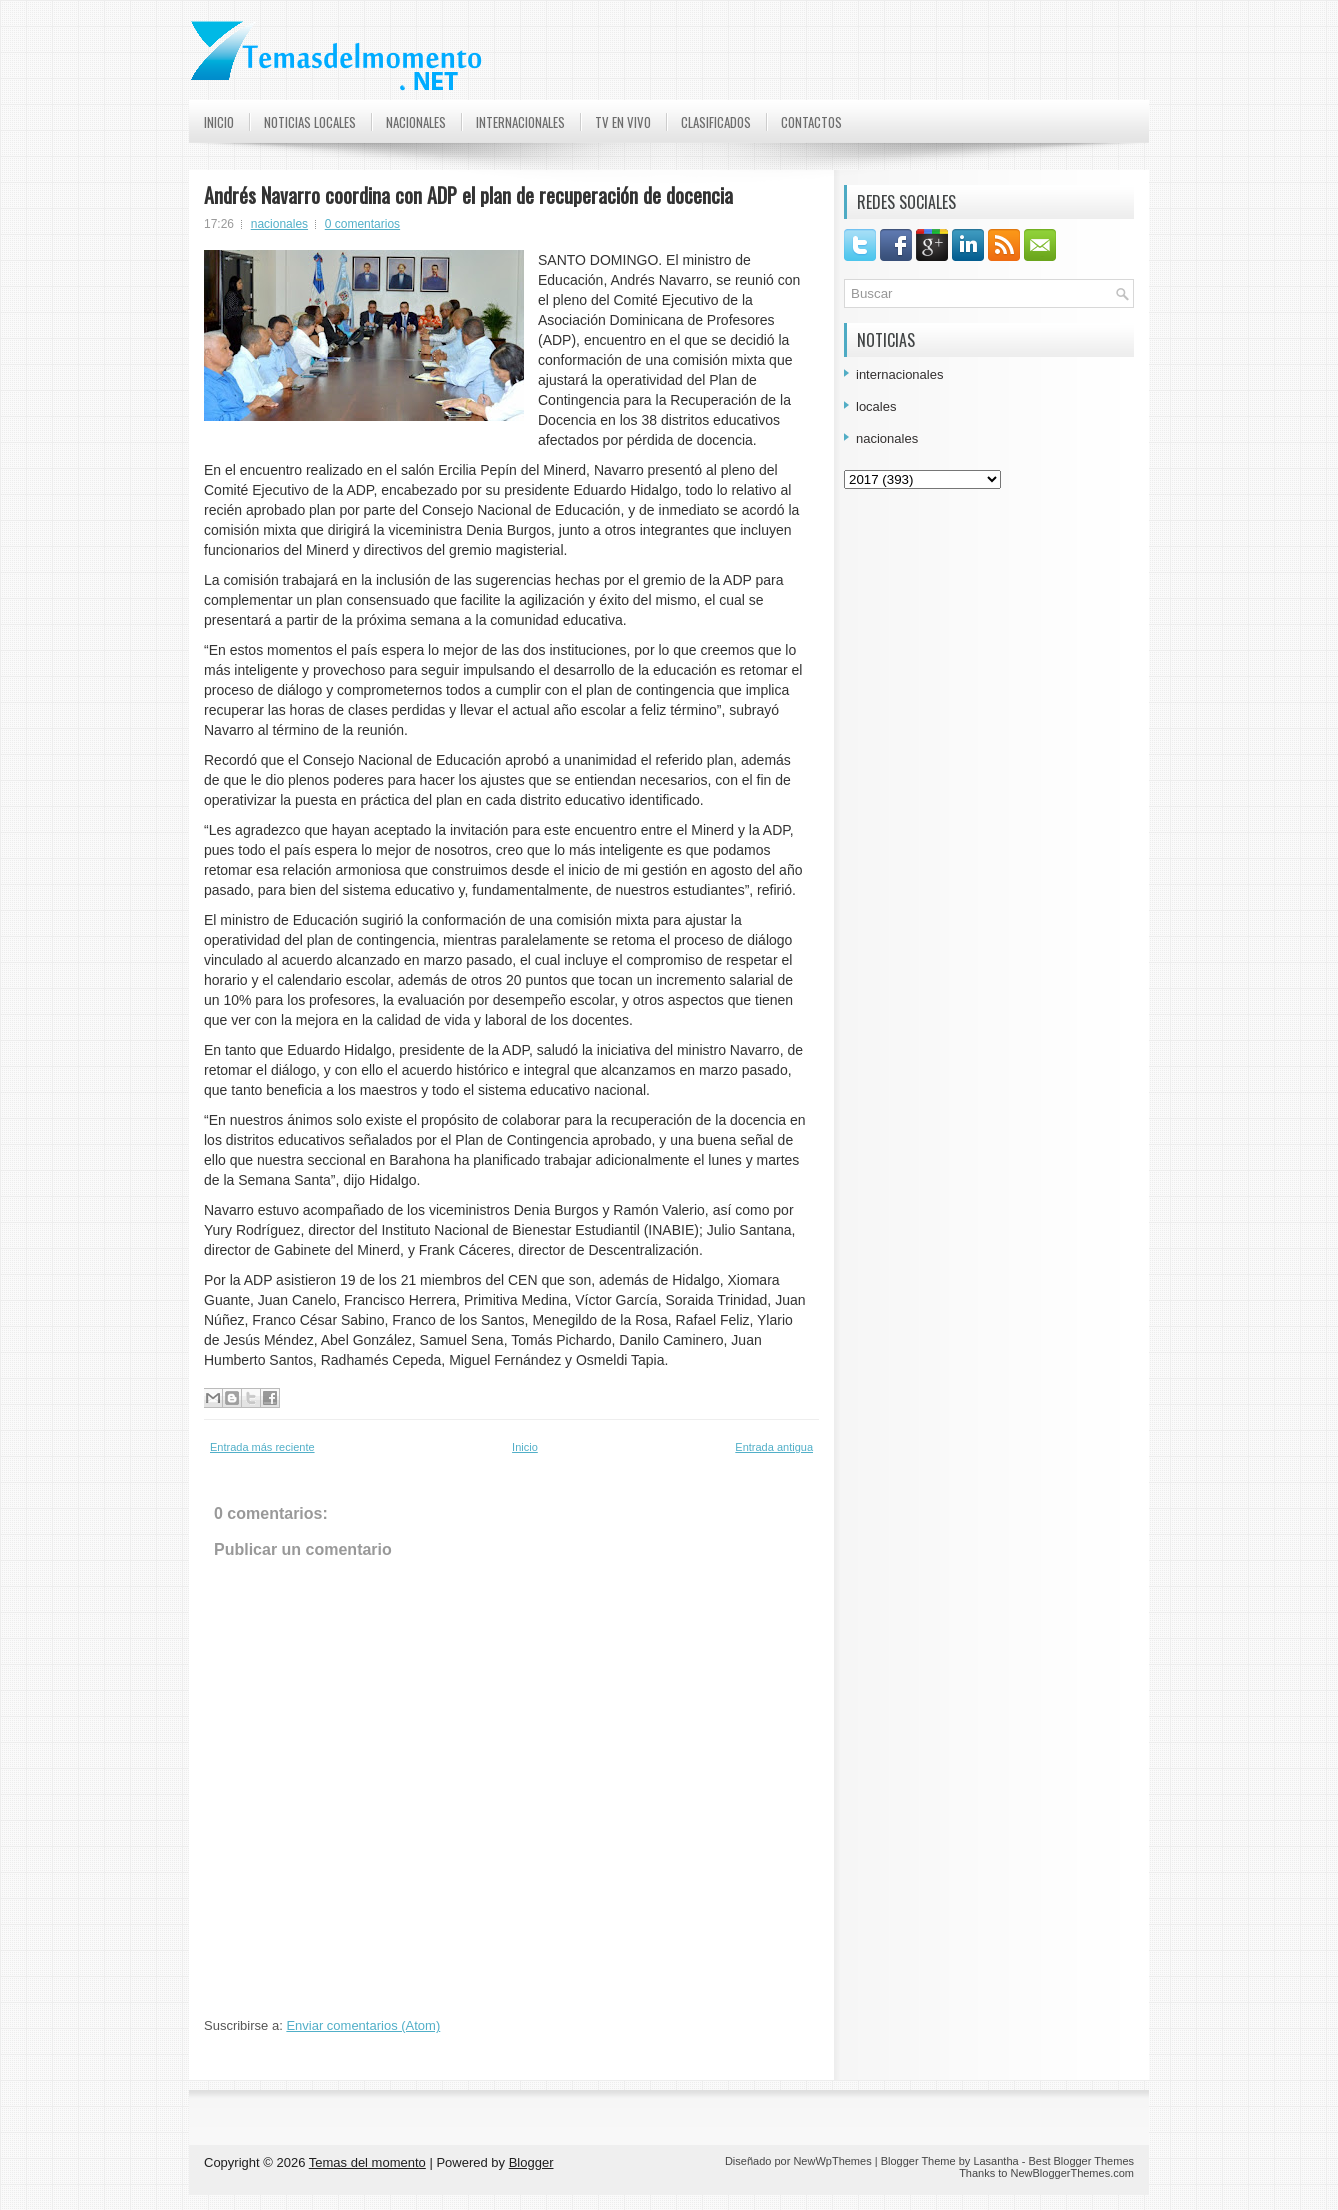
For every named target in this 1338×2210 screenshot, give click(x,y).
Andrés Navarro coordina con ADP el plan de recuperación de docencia (468, 195)
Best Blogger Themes (1081, 2161)
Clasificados (716, 122)
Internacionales (520, 122)
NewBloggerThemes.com (1073, 2173)
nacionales (279, 224)
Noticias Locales (310, 122)
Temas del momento (367, 2162)
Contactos (811, 122)
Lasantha (995, 2161)
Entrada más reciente (262, 1447)
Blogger (531, 2162)
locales (876, 406)
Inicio (219, 122)
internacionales (899, 374)
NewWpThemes (832, 2161)
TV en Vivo (623, 122)
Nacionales (416, 122)
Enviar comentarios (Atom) (363, 2025)
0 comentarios (362, 224)
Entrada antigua (774, 1447)
